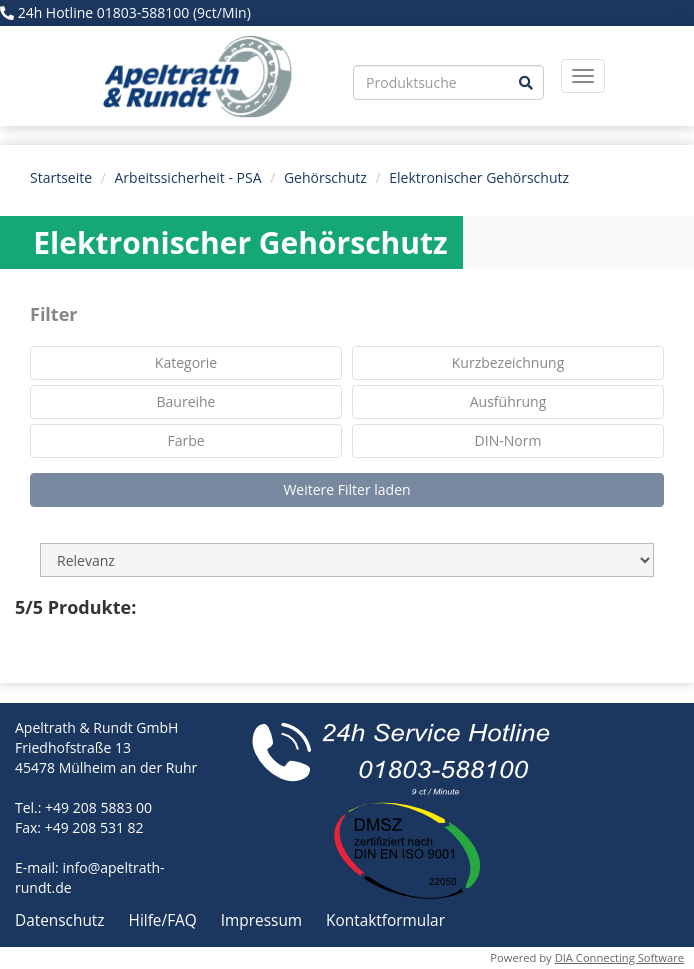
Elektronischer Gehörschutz (479, 177)
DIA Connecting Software (619, 957)
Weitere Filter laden (346, 489)
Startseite (61, 177)
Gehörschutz (325, 177)
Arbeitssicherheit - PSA (188, 177)
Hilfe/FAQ (165, 920)
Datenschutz (62, 920)
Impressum (263, 920)
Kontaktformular (385, 920)
